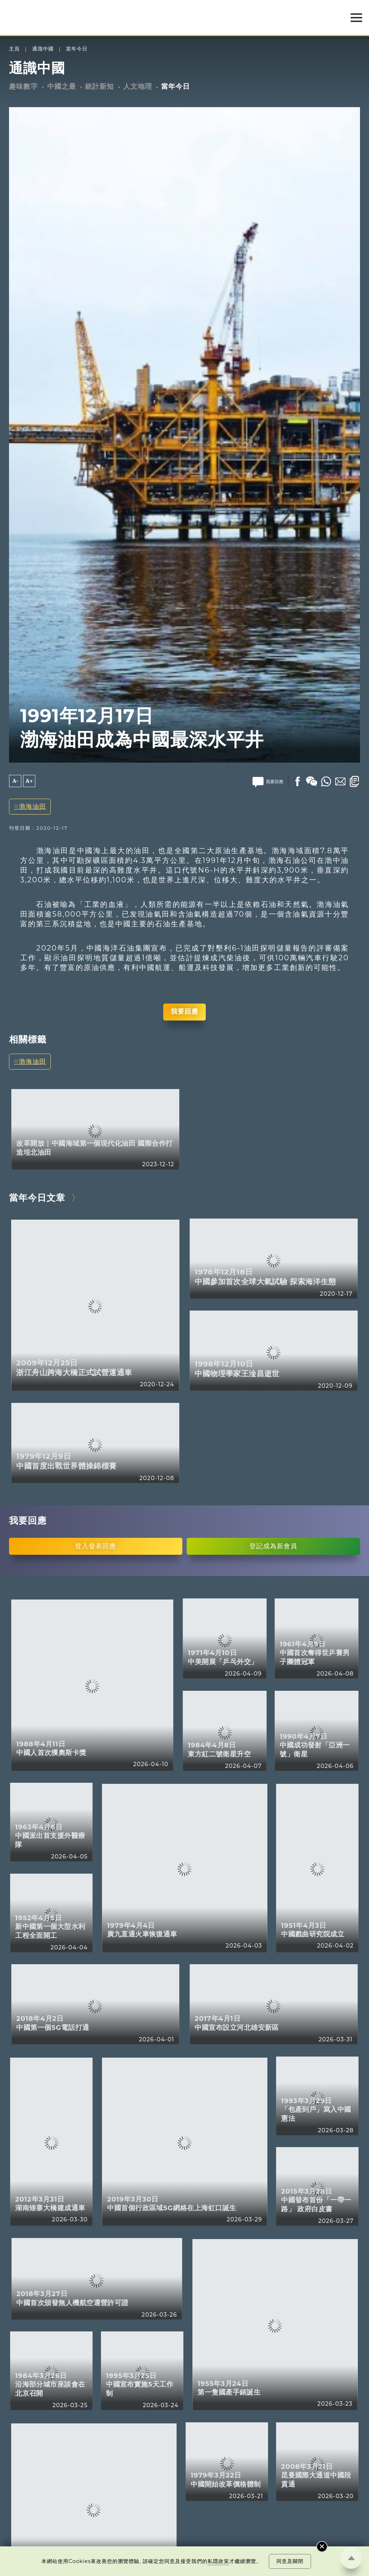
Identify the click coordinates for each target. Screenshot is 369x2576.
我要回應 (184, 1011)
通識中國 (43, 49)
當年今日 (77, 49)
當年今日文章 (37, 1197)
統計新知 (99, 86)
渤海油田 (32, 806)
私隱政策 (218, 2561)
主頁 (14, 49)
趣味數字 (23, 86)
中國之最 (61, 86)
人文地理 (137, 86)
